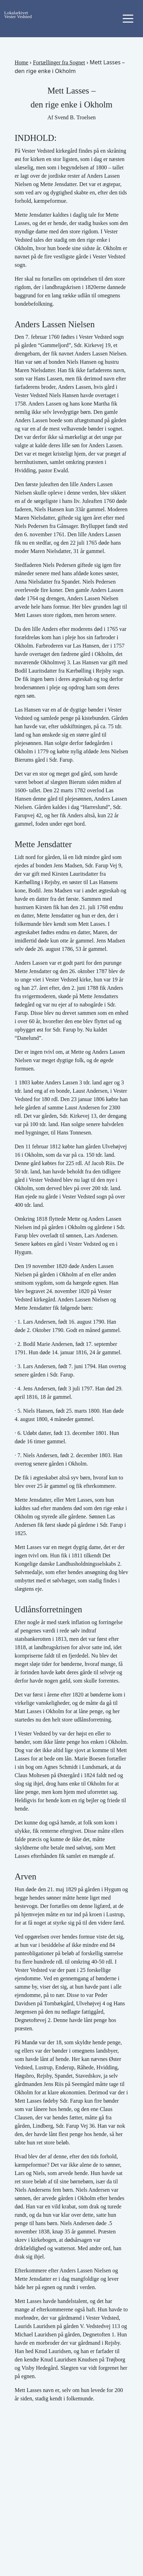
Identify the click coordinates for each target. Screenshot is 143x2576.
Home (21, 62)
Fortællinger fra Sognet (59, 62)
